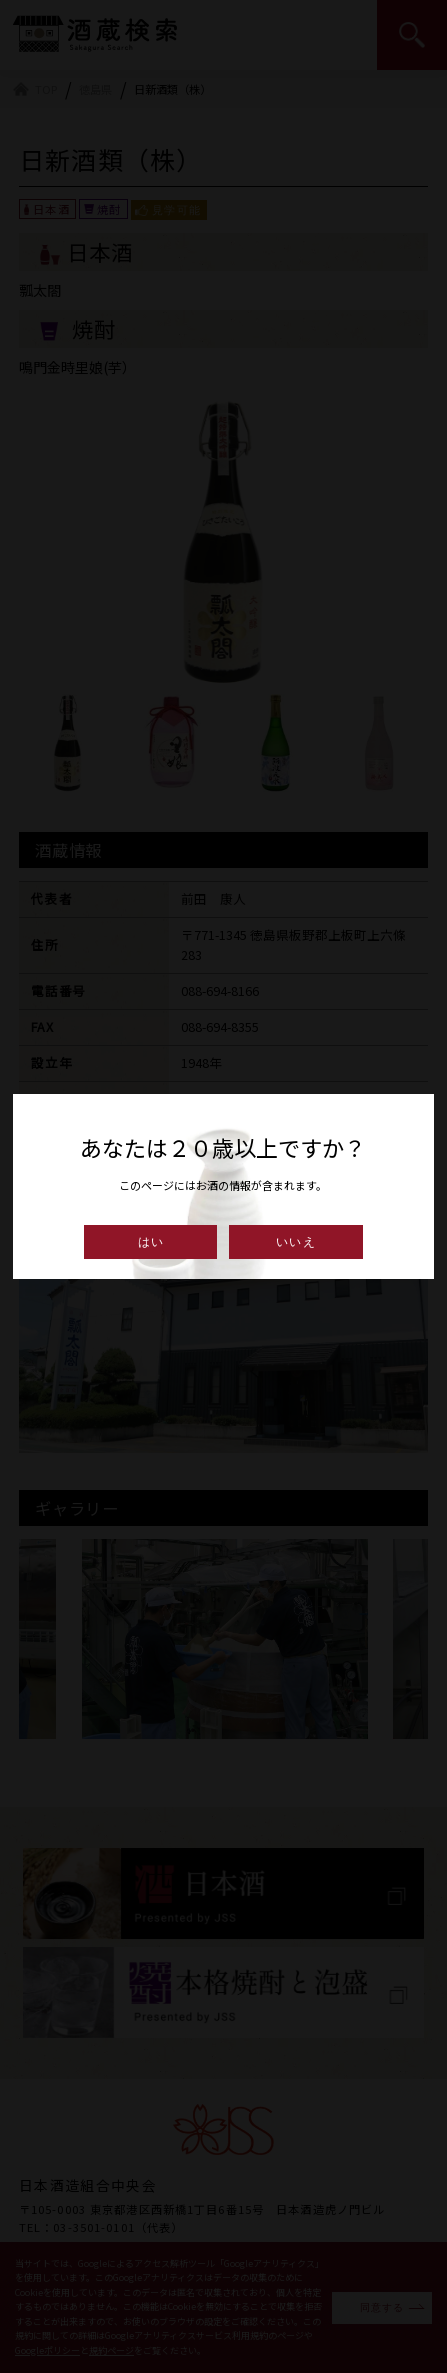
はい (151, 1241)
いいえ (296, 1241)
